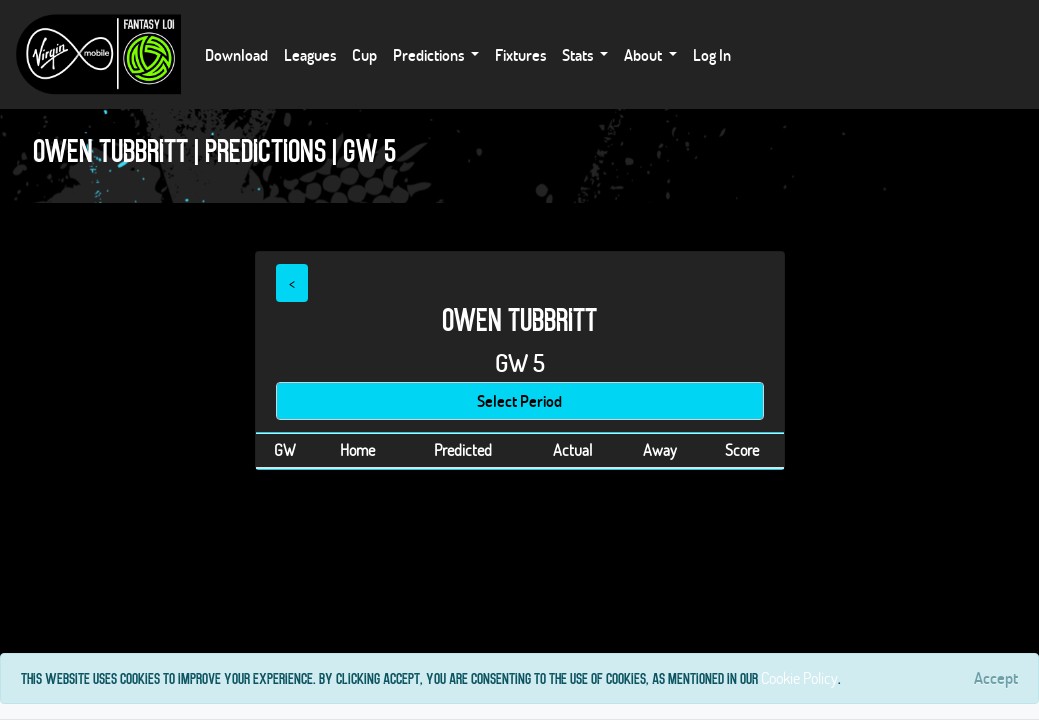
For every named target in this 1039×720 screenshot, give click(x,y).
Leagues (310, 54)
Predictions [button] (430, 54)
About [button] (644, 54)
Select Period (519, 400)
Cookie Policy (799, 677)
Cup (364, 54)
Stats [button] (579, 54)
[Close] (996, 678)
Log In (712, 54)
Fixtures (520, 54)
